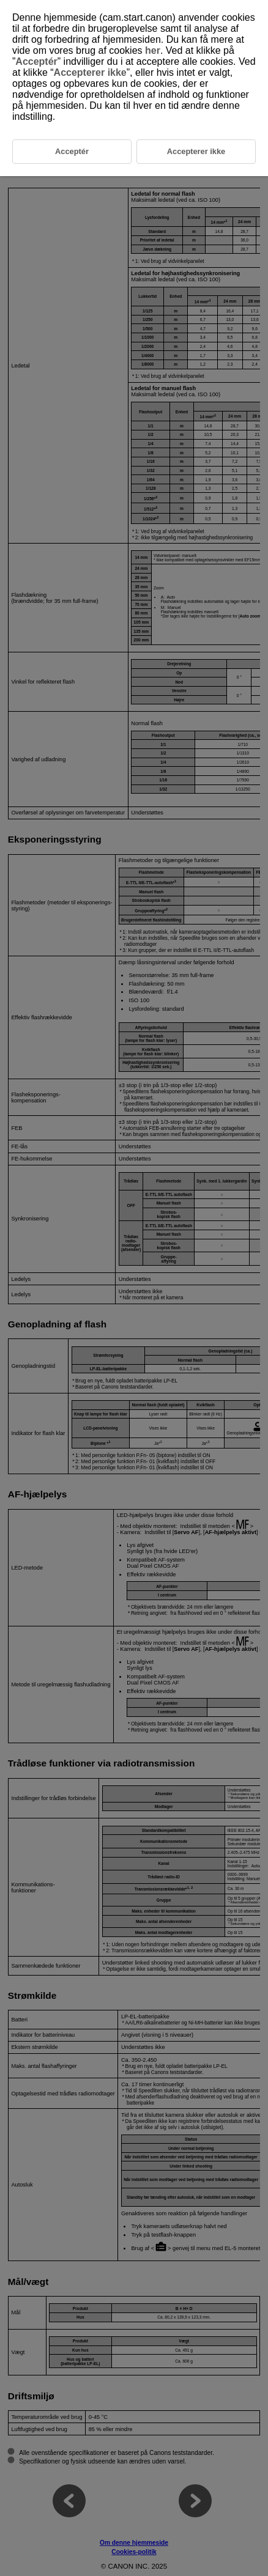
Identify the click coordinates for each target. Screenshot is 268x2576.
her (152, 50)
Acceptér (36, 61)
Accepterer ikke (90, 72)
